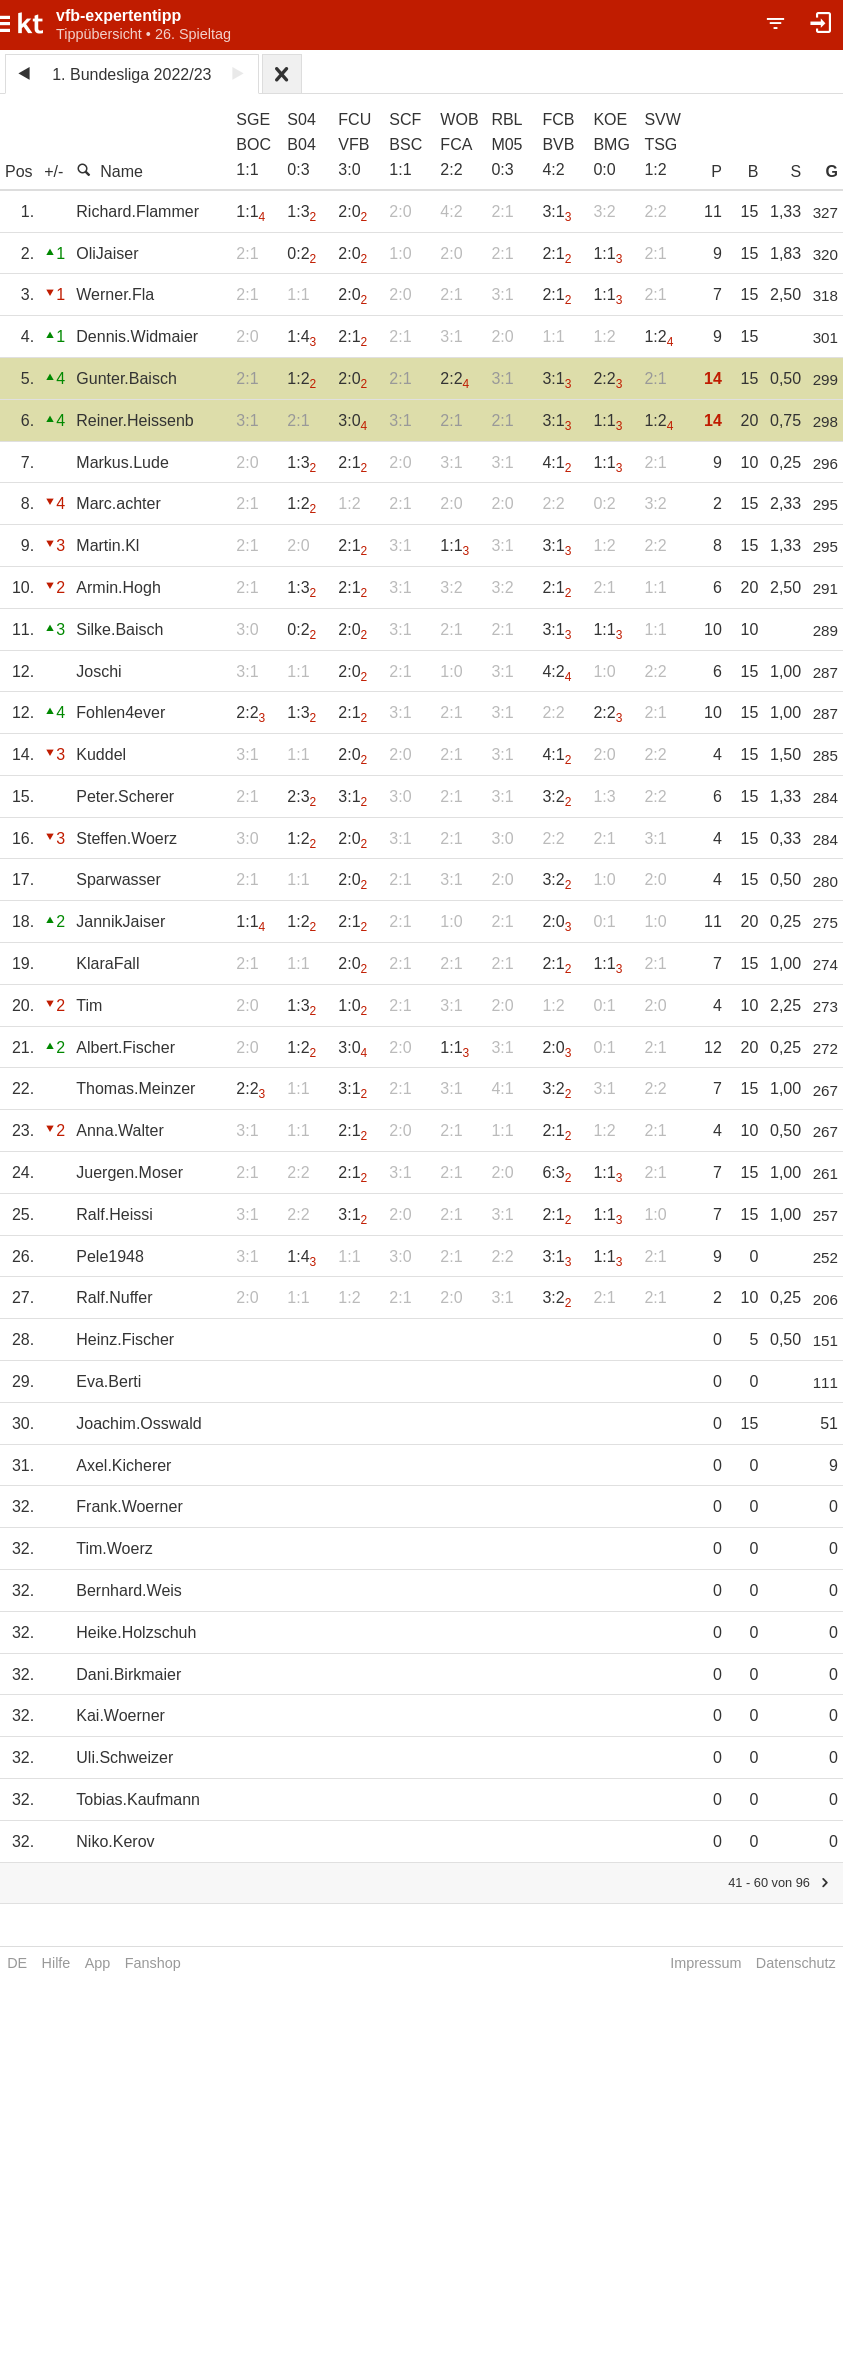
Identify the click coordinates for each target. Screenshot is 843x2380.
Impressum (705, 1963)
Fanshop (153, 1963)
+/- (53, 171)
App (98, 1963)
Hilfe (56, 1963)
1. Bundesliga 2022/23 (131, 74)
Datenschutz (796, 1963)
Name (109, 171)
